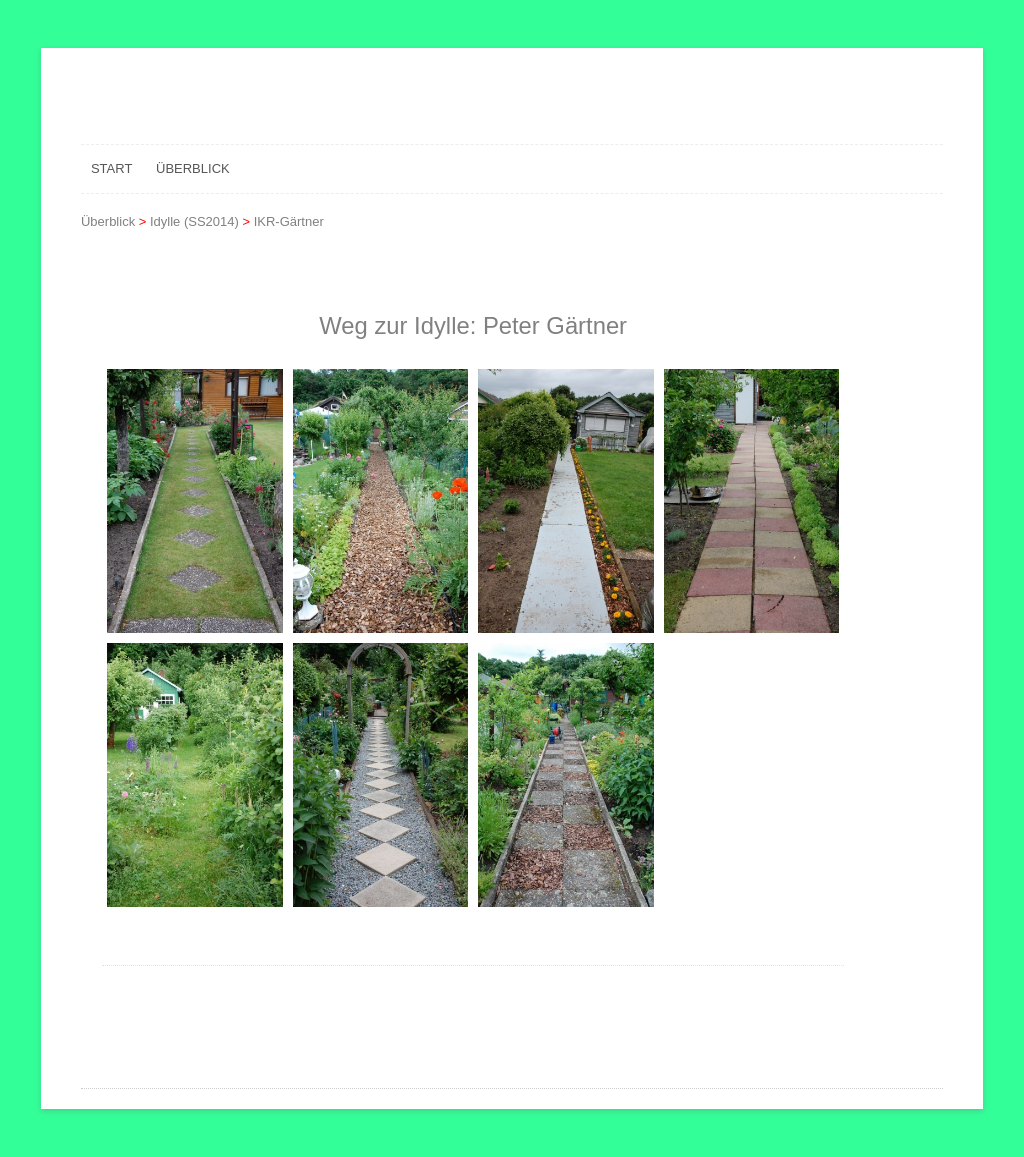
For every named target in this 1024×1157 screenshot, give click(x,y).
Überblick (193, 168)
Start (111, 168)
